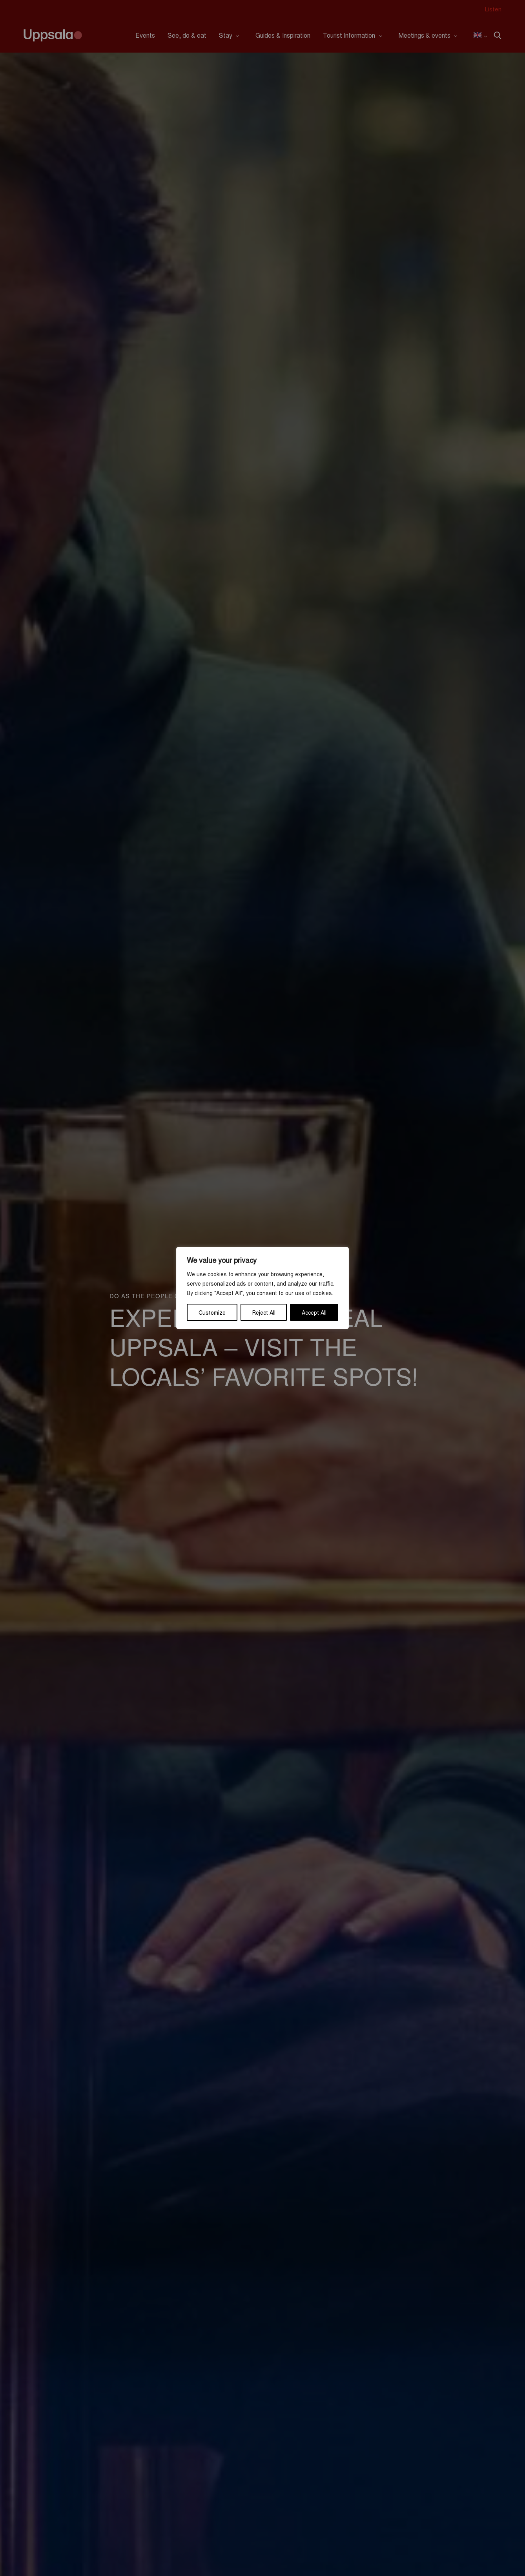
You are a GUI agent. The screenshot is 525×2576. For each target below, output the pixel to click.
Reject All (263, 1312)
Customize (212, 1312)
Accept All (314, 1312)
